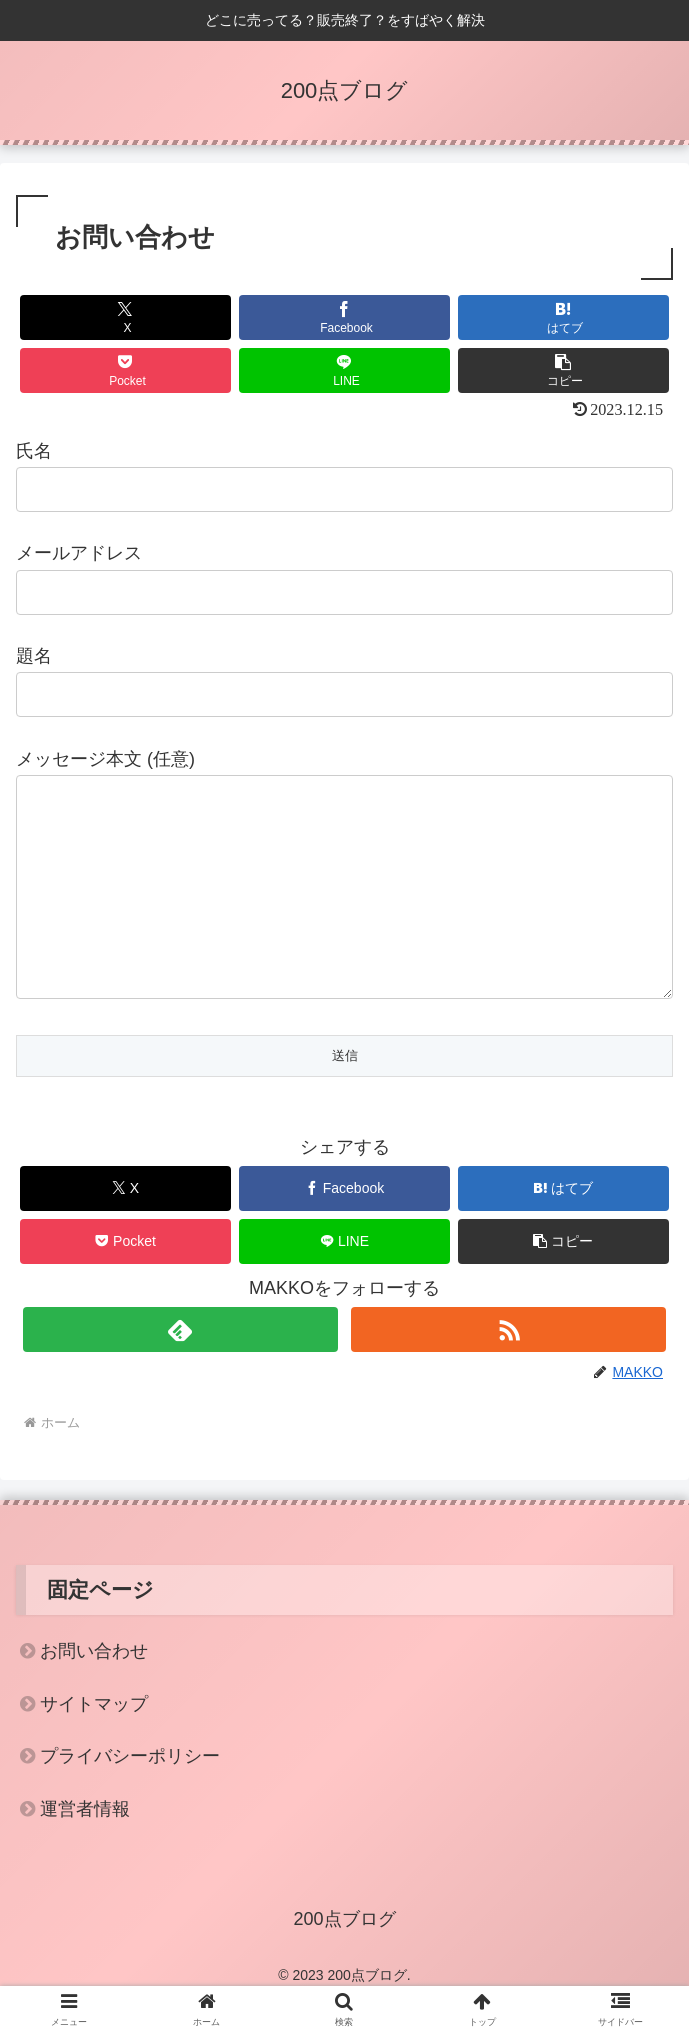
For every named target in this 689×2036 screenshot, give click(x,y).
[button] (563, 370)
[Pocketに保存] (125, 370)
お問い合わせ (94, 1691)
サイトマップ (94, 1744)
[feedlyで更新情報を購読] (180, 1369)
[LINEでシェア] (344, 370)
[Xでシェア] (125, 317)
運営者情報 (85, 1849)
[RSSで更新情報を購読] (508, 1369)
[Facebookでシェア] (344, 317)
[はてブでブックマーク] (563, 317)
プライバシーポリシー (130, 1796)
